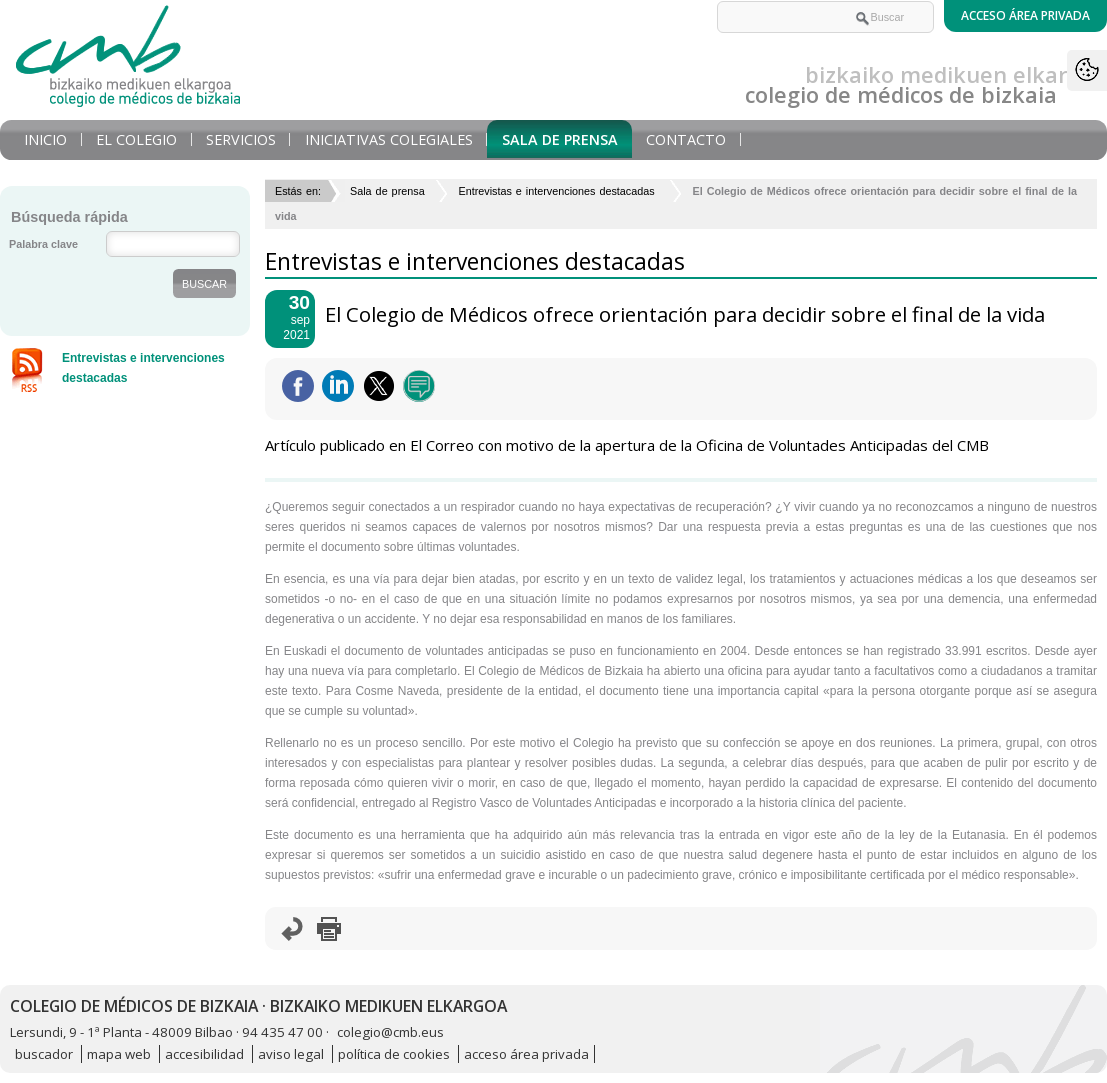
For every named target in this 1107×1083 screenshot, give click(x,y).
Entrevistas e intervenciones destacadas (558, 191)
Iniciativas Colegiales (389, 139)
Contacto (686, 139)
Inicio (45, 139)
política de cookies (394, 1054)
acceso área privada (526, 1054)
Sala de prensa (560, 139)
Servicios (241, 139)
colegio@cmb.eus (390, 1032)
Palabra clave (43, 244)
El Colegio (136, 139)
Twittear (379, 386)
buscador (44, 1054)
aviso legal (291, 1054)
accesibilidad (204, 1054)
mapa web (119, 1054)
